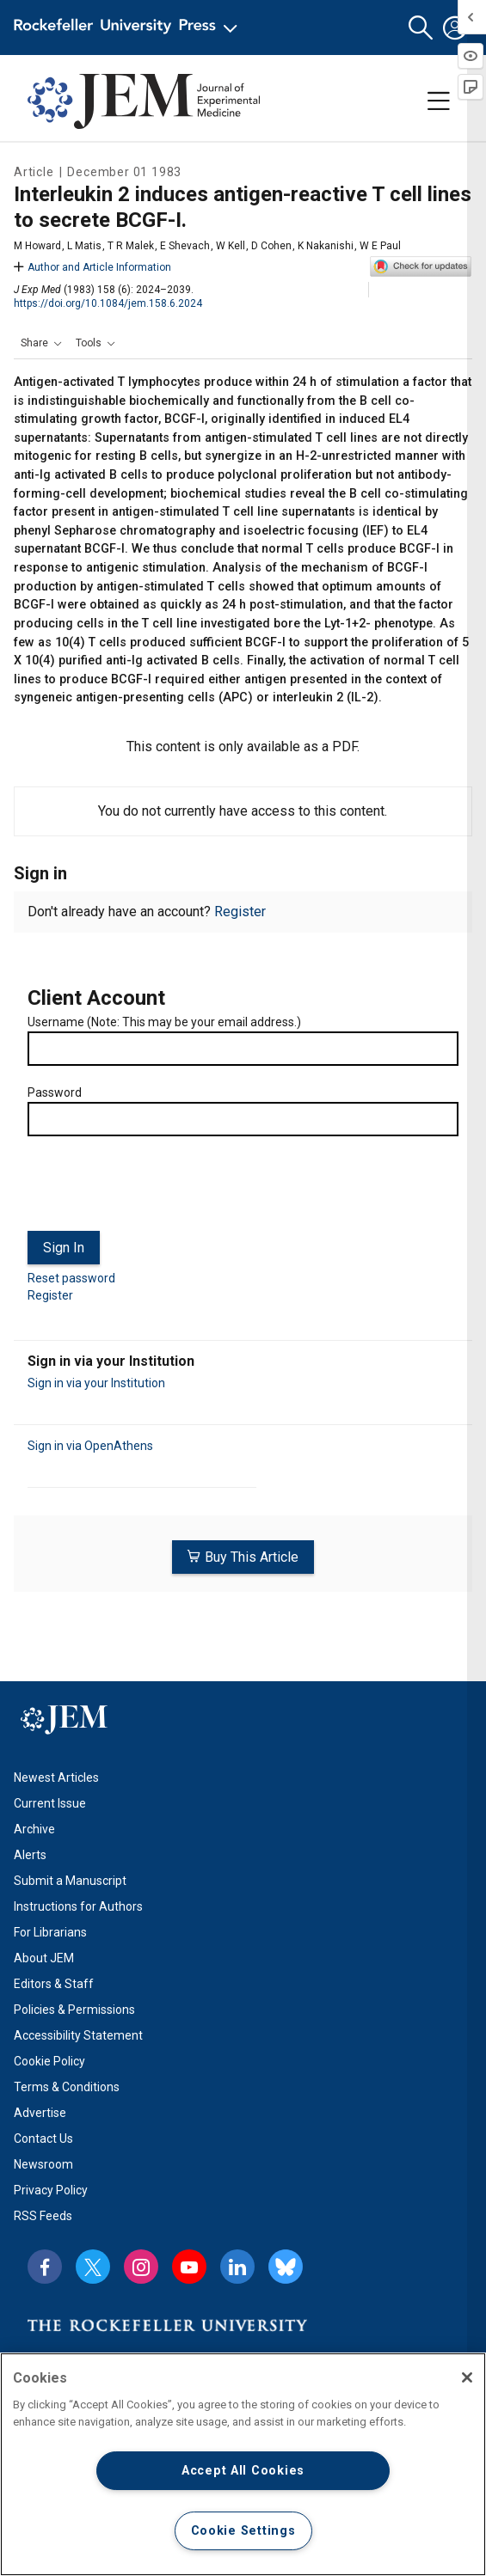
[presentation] (158, 1190)
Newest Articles (56, 1777)
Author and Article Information (92, 267)
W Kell (230, 246)
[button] (421, 27)
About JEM (44, 1958)
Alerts (30, 1855)
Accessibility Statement (78, 2035)
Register (240, 911)
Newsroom (43, 2164)
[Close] (467, 2377)
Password (55, 1092)
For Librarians (50, 1932)
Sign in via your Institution (96, 1383)
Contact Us (43, 2138)
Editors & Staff (54, 1984)
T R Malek (131, 246)
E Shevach (185, 246)
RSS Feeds (43, 2216)
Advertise (40, 2113)
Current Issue (50, 1803)
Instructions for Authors (78, 1906)
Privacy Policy (51, 2190)
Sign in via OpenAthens (90, 1446)
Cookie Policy (49, 2061)
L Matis (84, 246)
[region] (243, 2464)
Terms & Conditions (67, 2087)
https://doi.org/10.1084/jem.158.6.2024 (108, 303)
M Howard (37, 246)
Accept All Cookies (243, 2470)
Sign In (63, 1247)
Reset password (71, 1278)
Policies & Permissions (74, 2009)
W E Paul (380, 246)
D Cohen (271, 246)
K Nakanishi (326, 246)
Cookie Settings (243, 2531)
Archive (34, 1829)
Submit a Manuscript (70, 1881)
